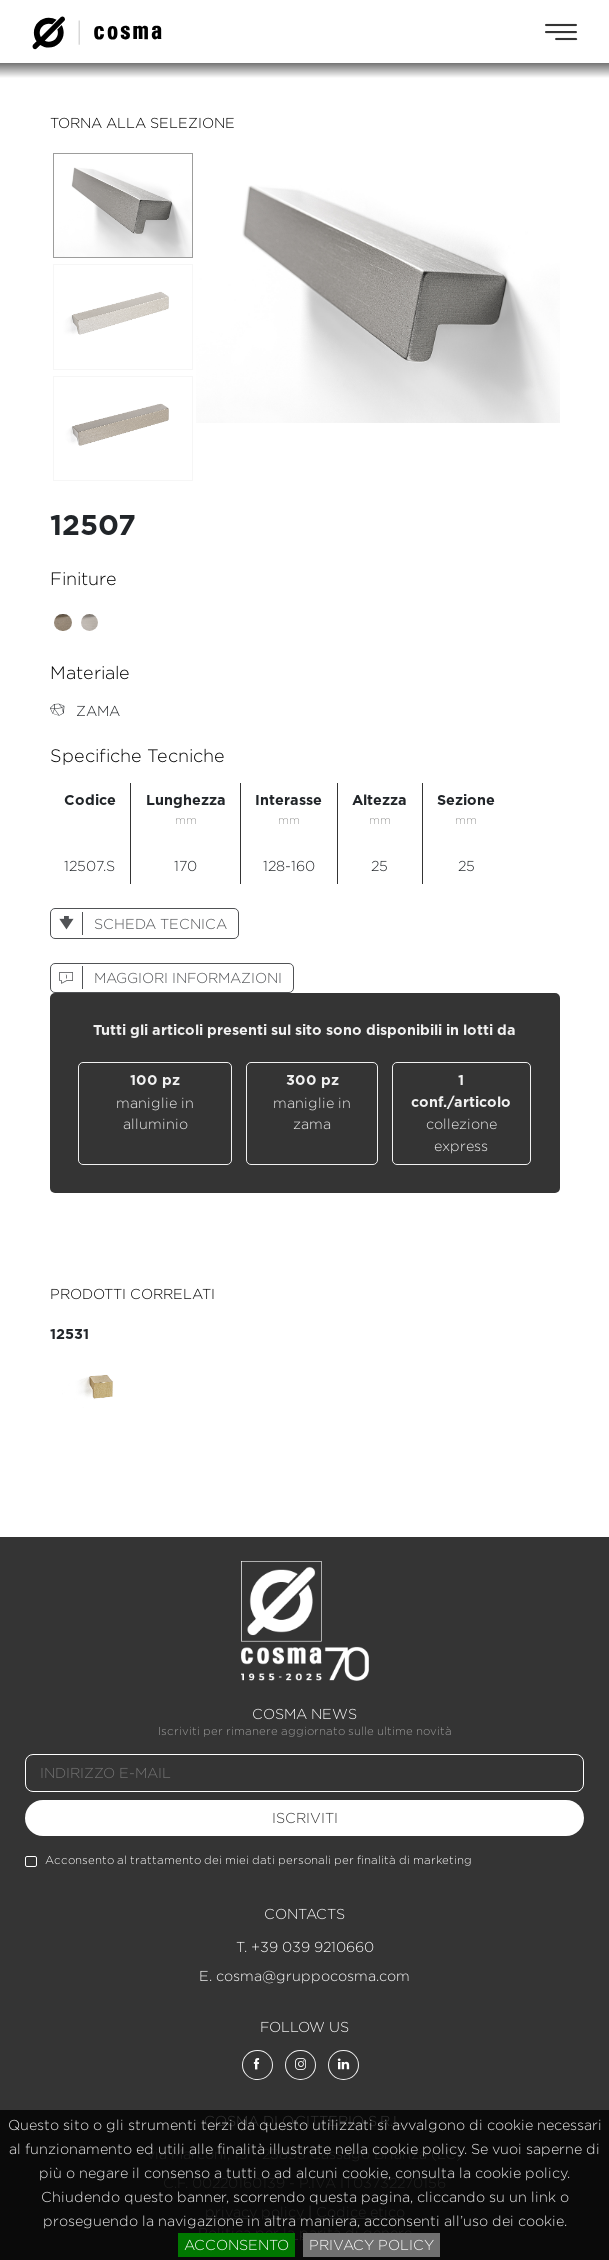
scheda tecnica (139, 923)
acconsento (236, 2244)
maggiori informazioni (166, 977)
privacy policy (371, 2244)
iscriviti (305, 1817)
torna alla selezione (142, 122)
